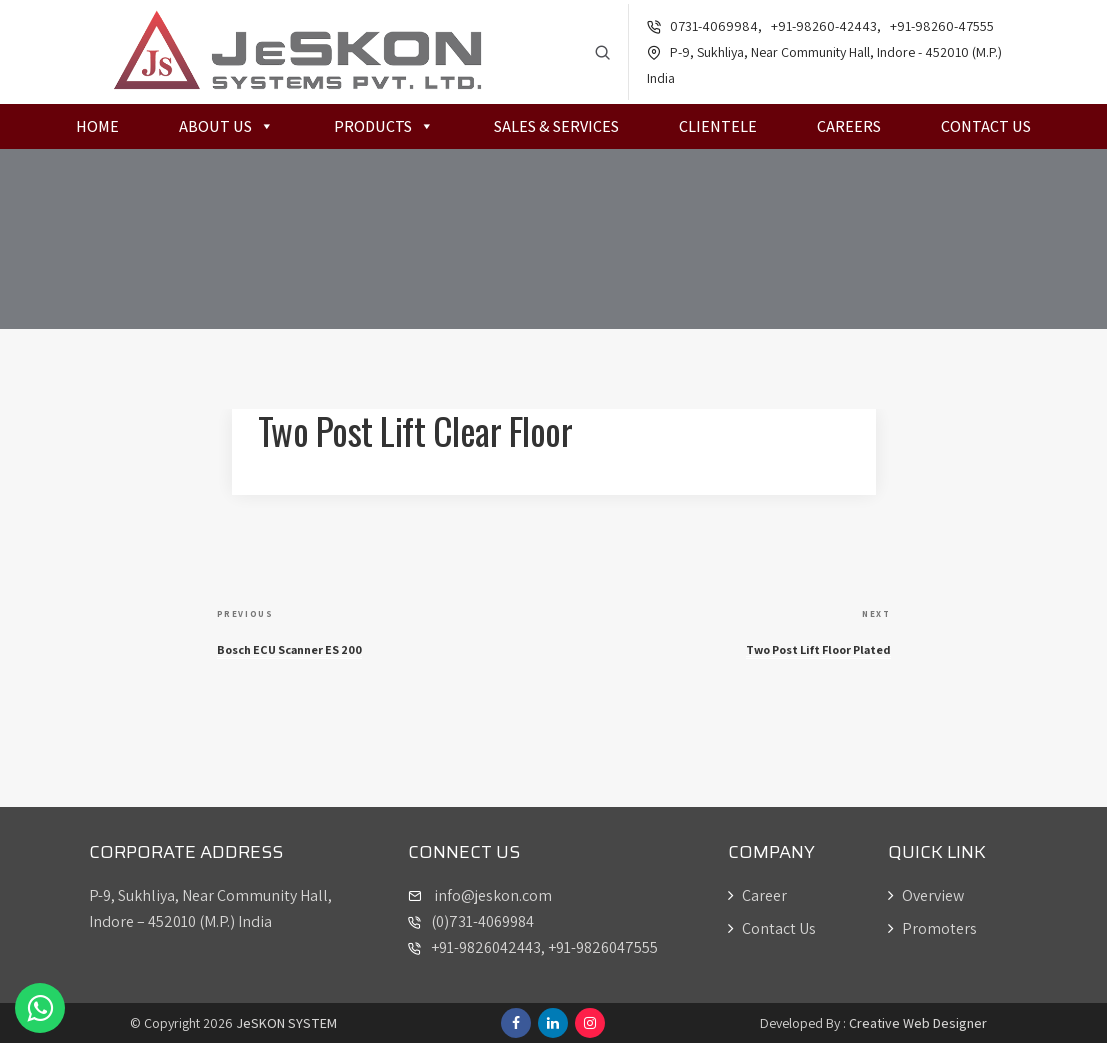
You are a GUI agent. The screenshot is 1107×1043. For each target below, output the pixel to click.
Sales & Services (556, 127)
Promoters (932, 928)
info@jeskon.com (491, 895)
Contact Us (986, 127)
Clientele (718, 127)
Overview (926, 895)
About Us (226, 127)
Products (384, 127)
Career (757, 895)
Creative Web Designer (918, 1023)
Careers (849, 127)
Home (97, 127)
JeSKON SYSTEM (286, 1023)
